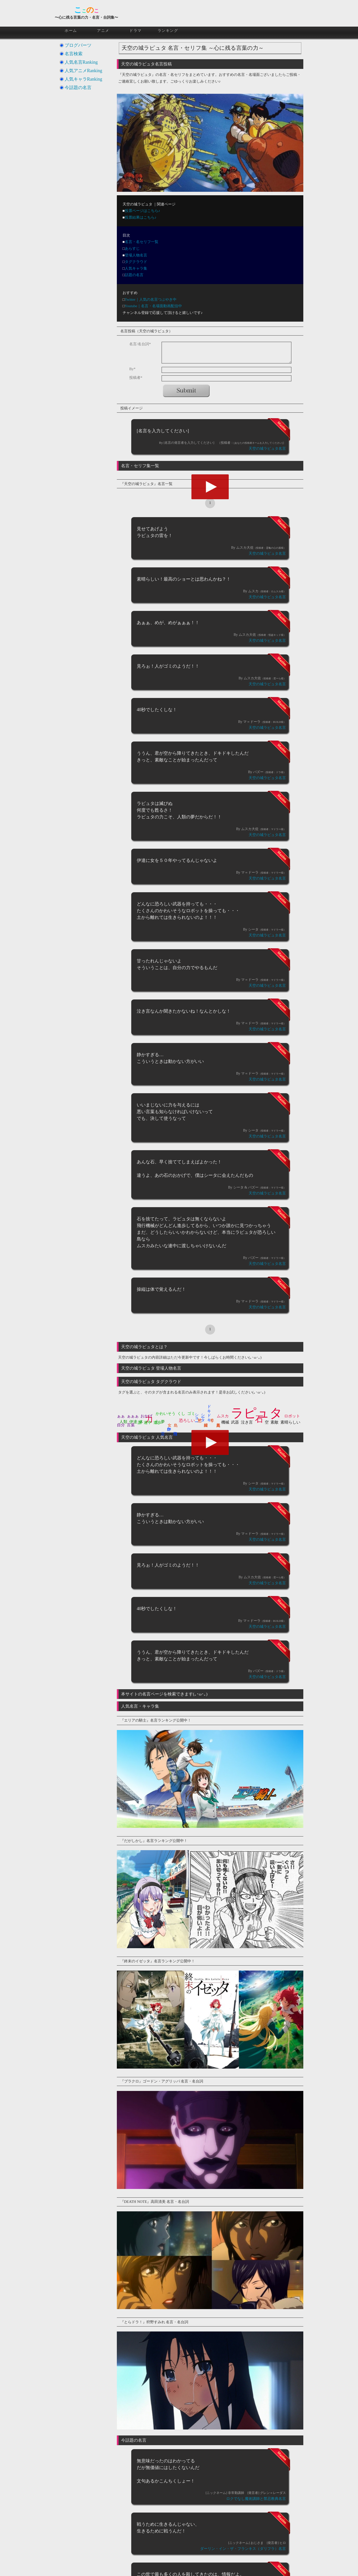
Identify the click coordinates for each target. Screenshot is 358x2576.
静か (169, 1426)
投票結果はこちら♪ (141, 217)
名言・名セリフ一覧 (141, 242)
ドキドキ (209, 1411)
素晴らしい (290, 1422)
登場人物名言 (136, 255)
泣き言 (247, 1422)
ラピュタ (256, 1413)
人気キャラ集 (136, 268)
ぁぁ (121, 1416)
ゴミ (191, 1413)
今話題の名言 (78, 87)
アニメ (103, 31)
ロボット (292, 1416)
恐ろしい (187, 1420)
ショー (197, 1415)
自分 (121, 1425)
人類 (123, 1422)
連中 (148, 1422)
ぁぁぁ (133, 1416)
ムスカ (223, 1416)
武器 (235, 1422)
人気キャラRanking (83, 79)
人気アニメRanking (83, 70)
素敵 (274, 1422)
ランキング (168, 31)
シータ (203, 1415)
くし (181, 1413)
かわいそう (166, 1413)
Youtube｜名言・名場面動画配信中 (153, 306)
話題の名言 (134, 275)
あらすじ (132, 248)
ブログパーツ (78, 45)
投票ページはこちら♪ (142, 211)
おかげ (146, 1416)
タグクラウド (136, 262)
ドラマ (135, 31)
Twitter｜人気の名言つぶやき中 (151, 299)
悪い (200, 1418)
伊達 (133, 1422)
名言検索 (74, 53)
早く (212, 1418)
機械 (225, 1422)
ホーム (71, 31)
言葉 (131, 1425)
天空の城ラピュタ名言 (267, 448)
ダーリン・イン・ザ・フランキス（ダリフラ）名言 (243, 2549)
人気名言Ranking (81, 62)
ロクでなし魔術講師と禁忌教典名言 (256, 2499)
